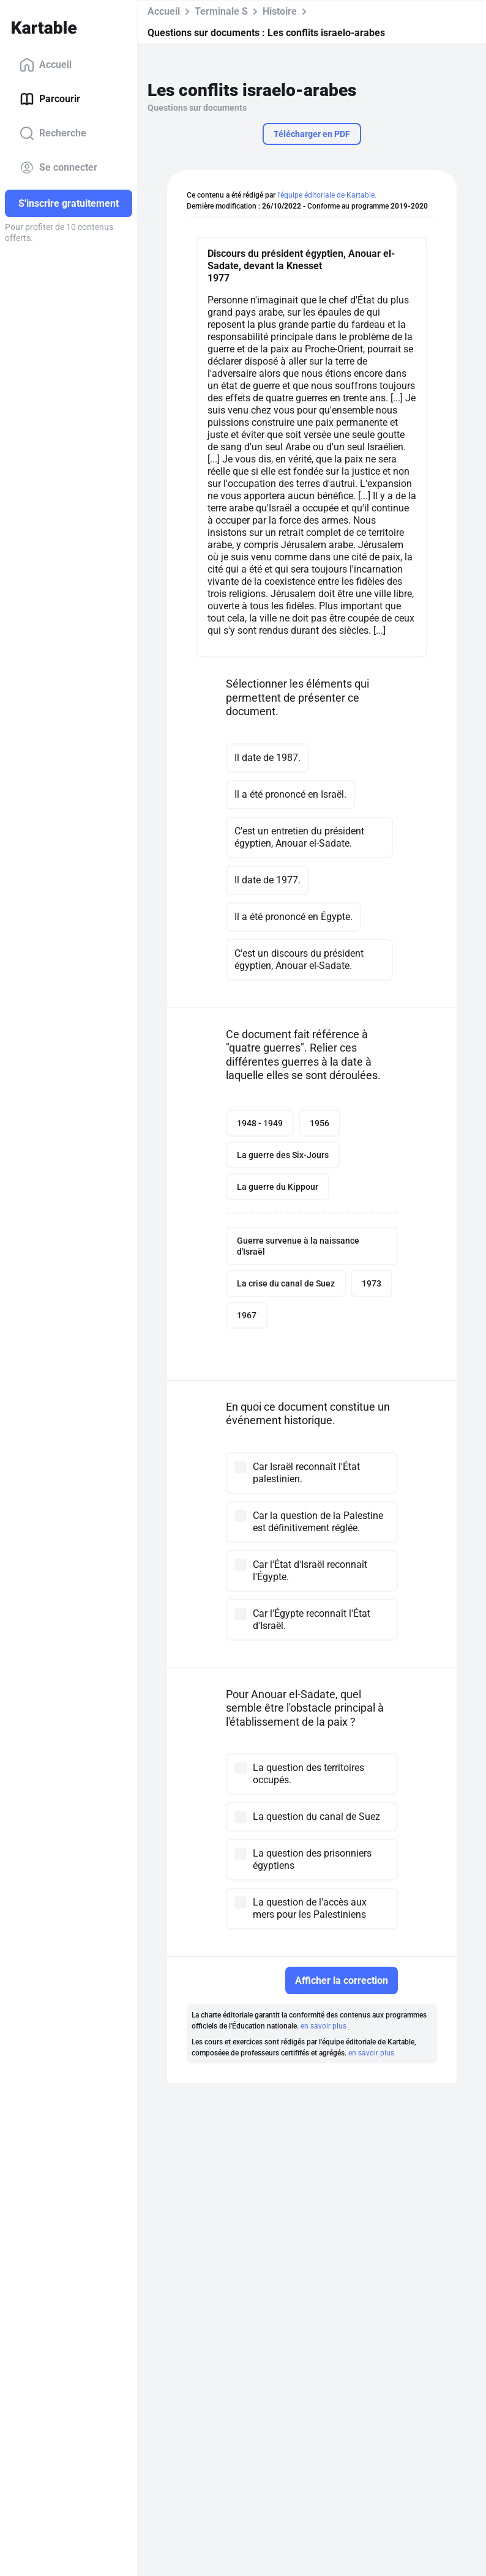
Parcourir (50, 99)
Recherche (53, 133)
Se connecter (58, 167)
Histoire (280, 11)
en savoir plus (323, 2026)
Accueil (46, 65)
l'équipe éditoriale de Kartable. (326, 195)
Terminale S (221, 11)
